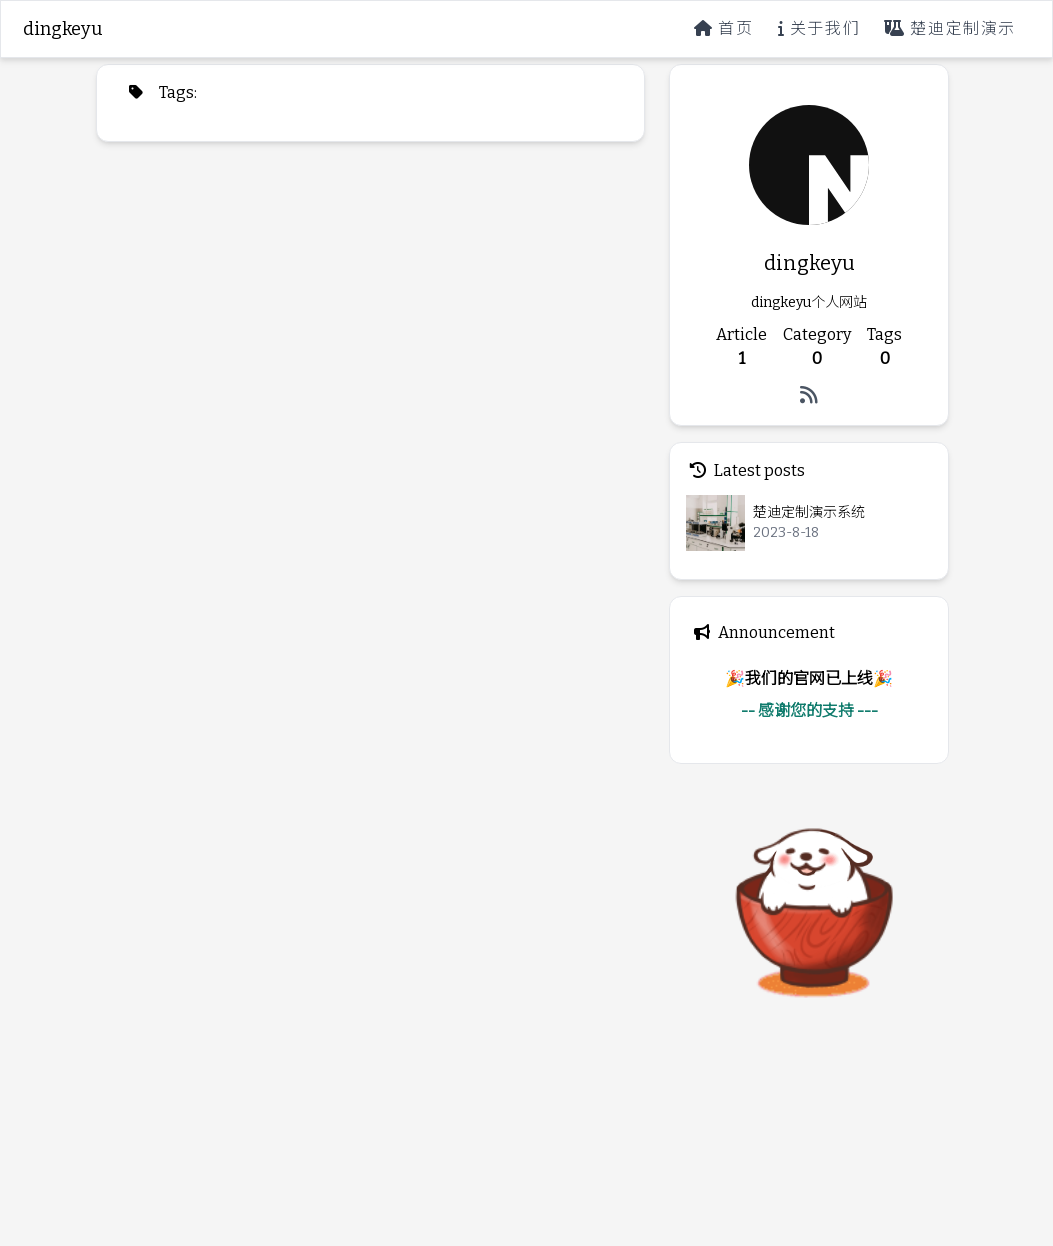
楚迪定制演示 (950, 28)
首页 (723, 28)
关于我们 (819, 28)
